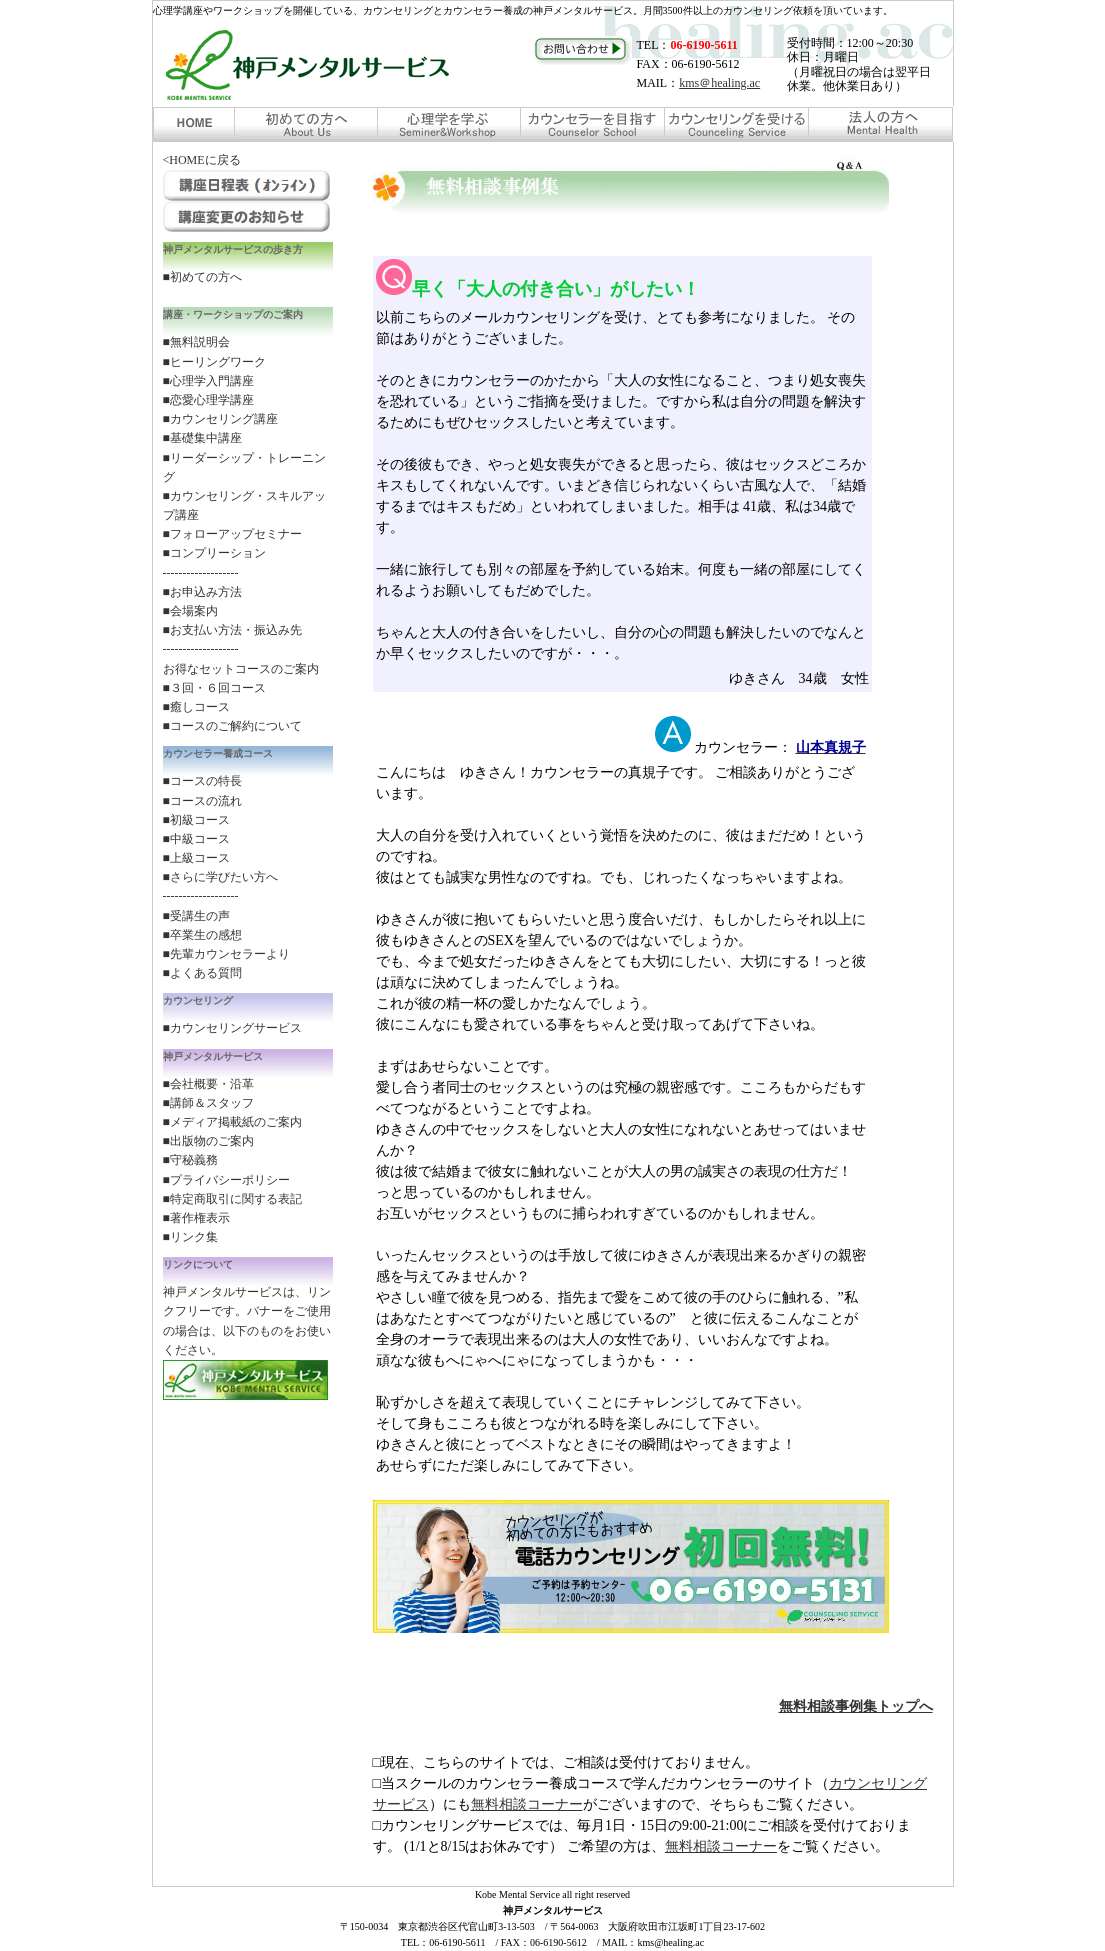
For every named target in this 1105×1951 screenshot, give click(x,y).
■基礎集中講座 (202, 438)
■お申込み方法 (202, 592)
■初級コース (196, 820)
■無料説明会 (196, 342)
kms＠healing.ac (719, 83)
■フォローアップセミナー (232, 534)
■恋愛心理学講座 (208, 400)
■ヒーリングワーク (214, 362)
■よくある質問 (202, 973)
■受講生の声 (196, 916)
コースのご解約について (236, 726)
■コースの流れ (202, 801)
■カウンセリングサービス (232, 1028)
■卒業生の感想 (202, 935)
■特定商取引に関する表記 (232, 1199)
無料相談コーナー (527, 1804)
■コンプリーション (214, 553)
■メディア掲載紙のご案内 (232, 1122)
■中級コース (196, 839)
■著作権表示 (196, 1218)
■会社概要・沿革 (208, 1084)
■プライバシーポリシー (226, 1180)
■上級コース (196, 858)
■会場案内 (190, 611)
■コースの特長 (202, 781)
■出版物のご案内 (208, 1141)
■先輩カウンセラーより (226, 954)
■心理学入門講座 (208, 381)
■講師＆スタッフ (208, 1103)
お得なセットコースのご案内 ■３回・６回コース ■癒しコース (241, 688)
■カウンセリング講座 (220, 419)
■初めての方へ (202, 277)
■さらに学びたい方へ (220, 877)
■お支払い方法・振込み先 (232, 630)
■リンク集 (190, 1237)
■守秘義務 (190, 1160)
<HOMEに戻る (202, 160)
